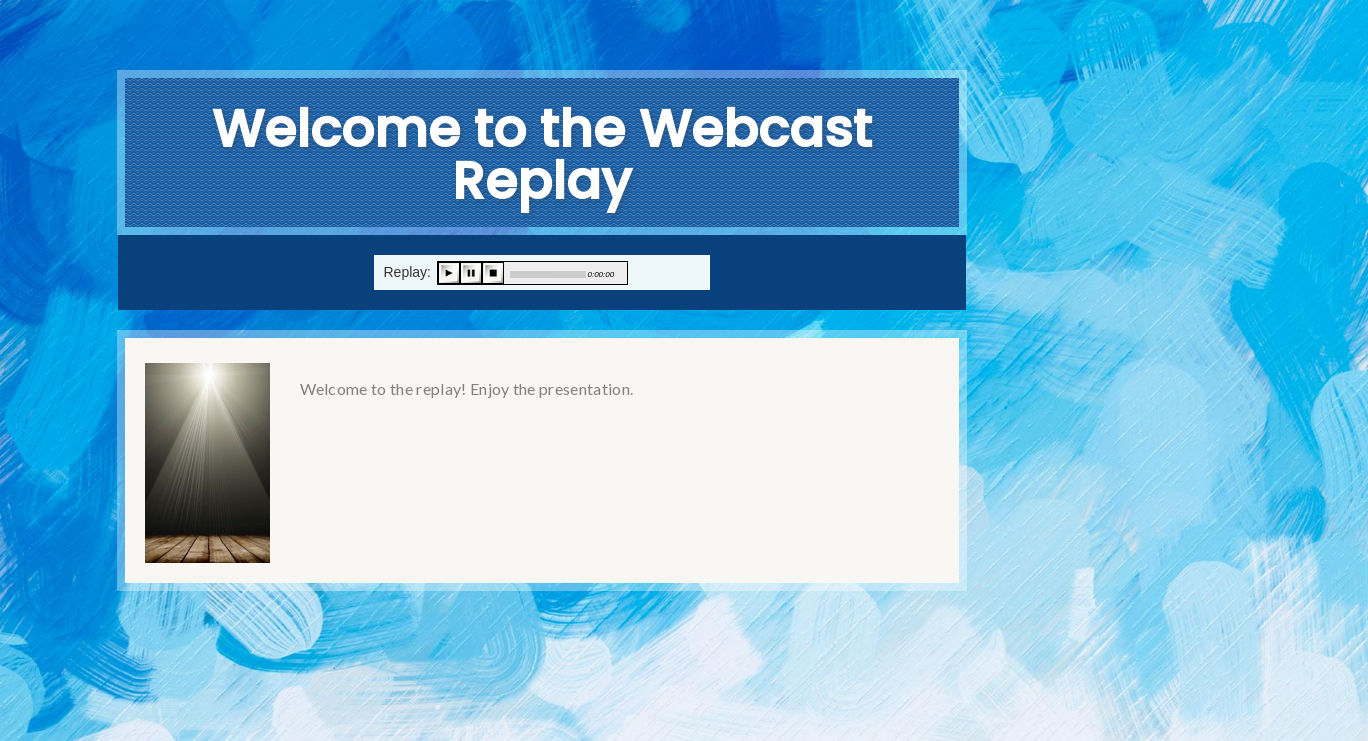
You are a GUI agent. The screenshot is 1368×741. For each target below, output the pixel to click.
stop (493, 273)
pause (471, 273)
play (449, 273)
